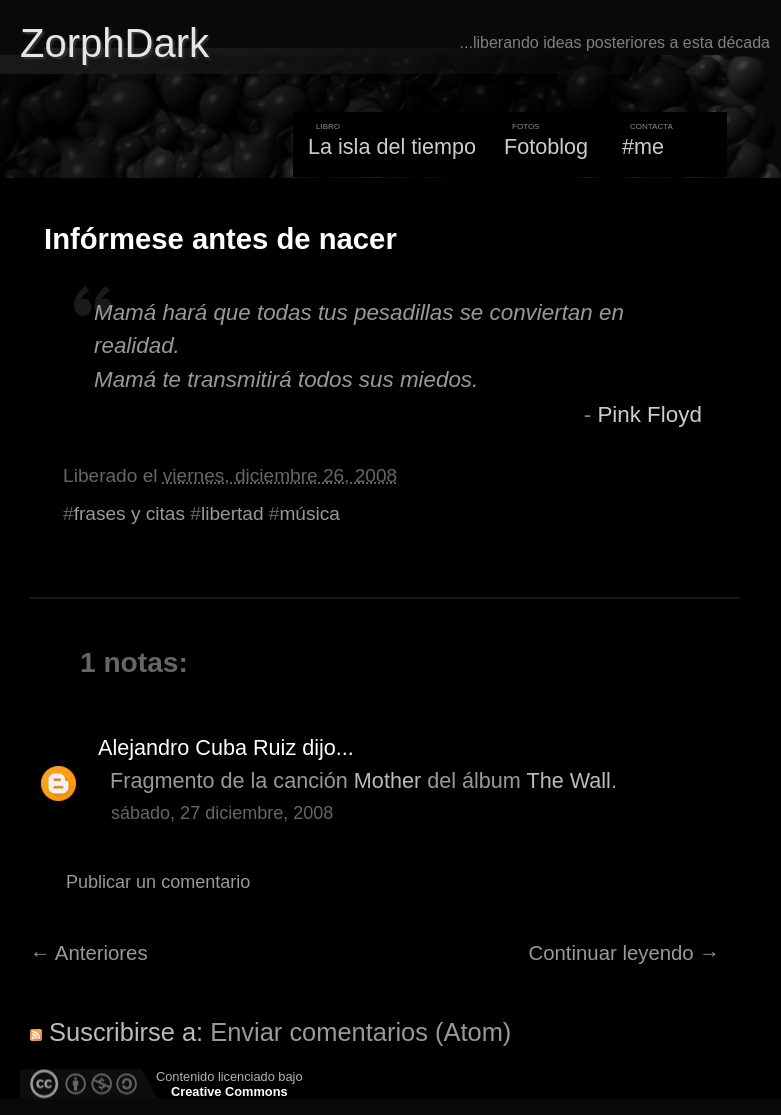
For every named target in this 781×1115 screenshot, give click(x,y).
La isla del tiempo (392, 146)
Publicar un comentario (158, 882)
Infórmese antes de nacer (220, 239)
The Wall (568, 780)
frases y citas (129, 513)
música (309, 513)
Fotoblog (546, 146)
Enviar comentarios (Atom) (360, 1032)
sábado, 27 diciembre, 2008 (222, 813)
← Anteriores (89, 953)
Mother (387, 780)
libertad (232, 513)
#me (643, 146)
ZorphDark (114, 43)
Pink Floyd (649, 414)
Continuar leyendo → (624, 953)
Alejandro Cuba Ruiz (197, 747)
